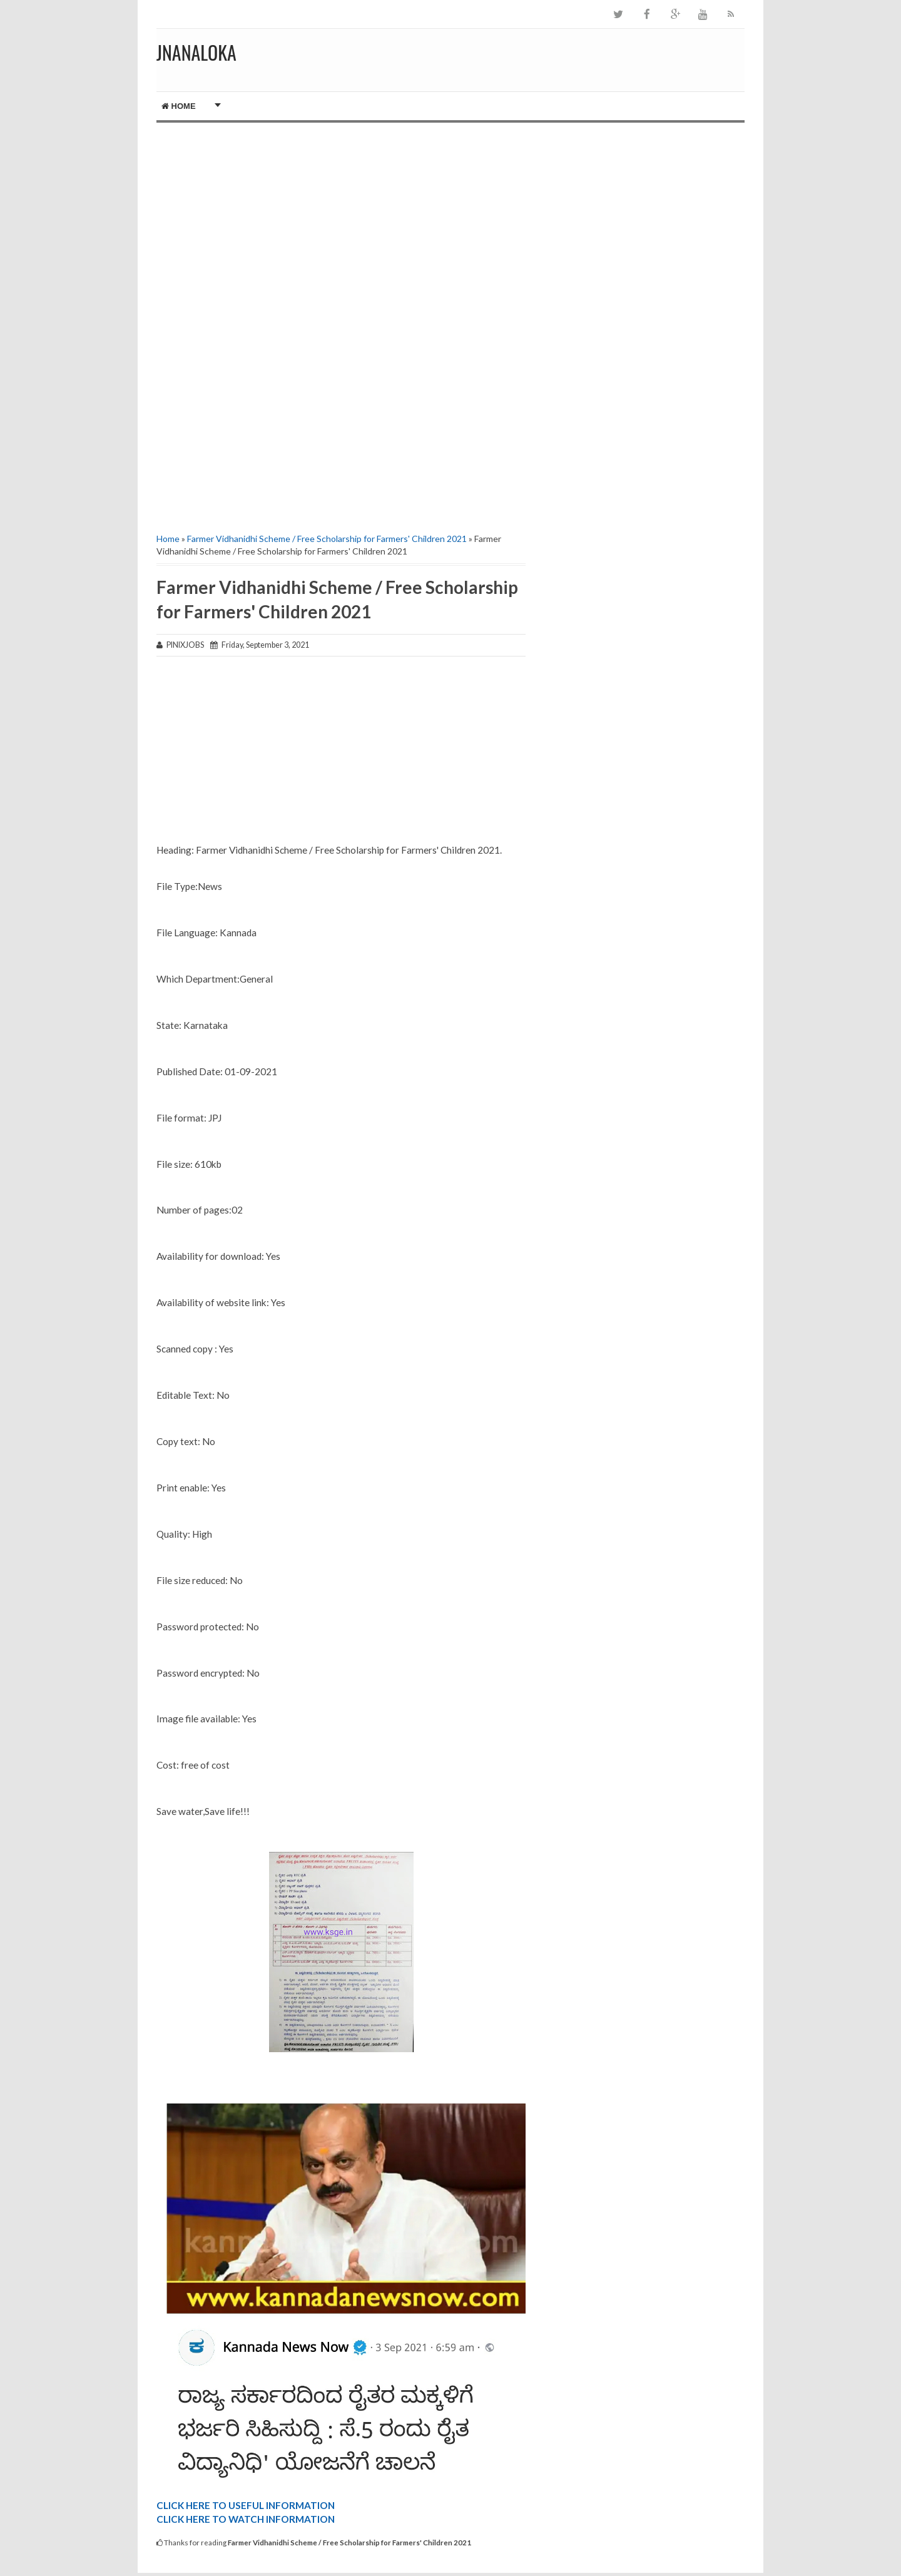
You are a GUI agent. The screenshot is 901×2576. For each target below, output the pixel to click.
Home (178, 106)
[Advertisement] (341, 229)
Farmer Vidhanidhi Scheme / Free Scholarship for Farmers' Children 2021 (327, 538)
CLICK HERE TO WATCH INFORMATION (245, 2519)
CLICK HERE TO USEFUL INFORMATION (245, 2505)
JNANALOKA (196, 52)
